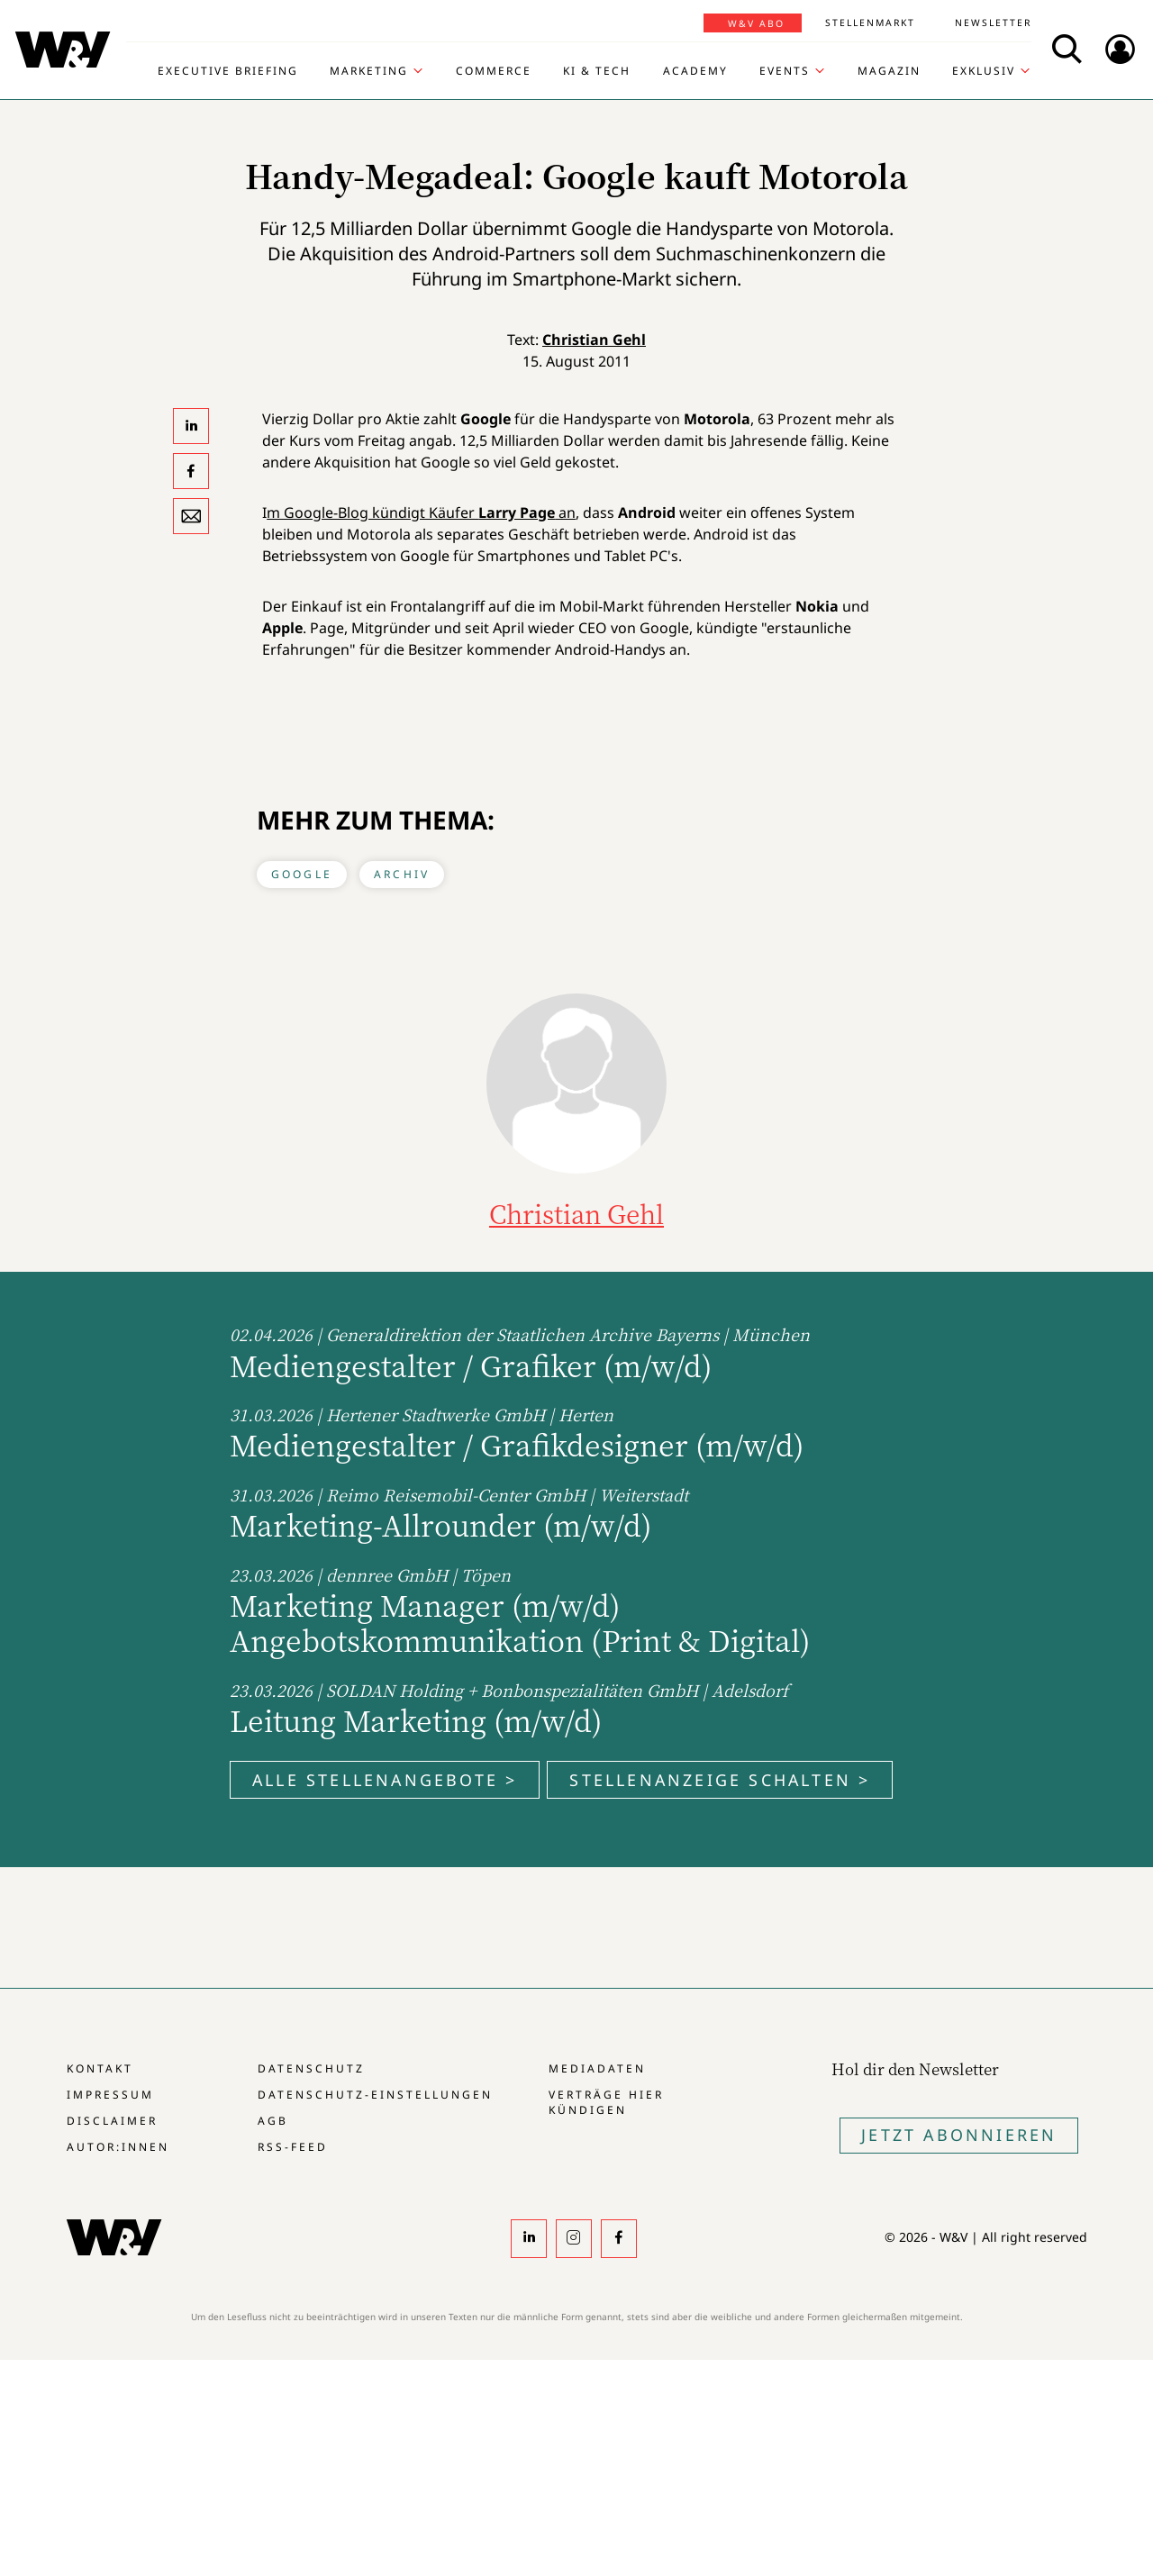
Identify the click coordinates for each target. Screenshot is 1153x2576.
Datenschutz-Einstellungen (375, 2094)
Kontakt (100, 2068)
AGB (273, 2120)
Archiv (402, 874)
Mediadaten (597, 2068)
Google (301, 874)
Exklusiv (983, 71)
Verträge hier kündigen (606, 2102)
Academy (695, 71)
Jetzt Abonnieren (959, 2134)
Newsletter (993, 22)
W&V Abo (756, 23)
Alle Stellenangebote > (384, 1780)
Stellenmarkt (870, 22)
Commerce (493, 71)
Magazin (889, 71)
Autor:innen (118, 2146)
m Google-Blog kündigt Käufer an (421, 512)
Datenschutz (311, 2068)
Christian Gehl (594, 339)
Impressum (110, 2094)
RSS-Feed (293, 2146)
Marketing (369, 71)
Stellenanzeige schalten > (719, 1780)
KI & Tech (597, 71)
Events (784, 71)
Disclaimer (112, 2120)
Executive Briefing (228, 71)
